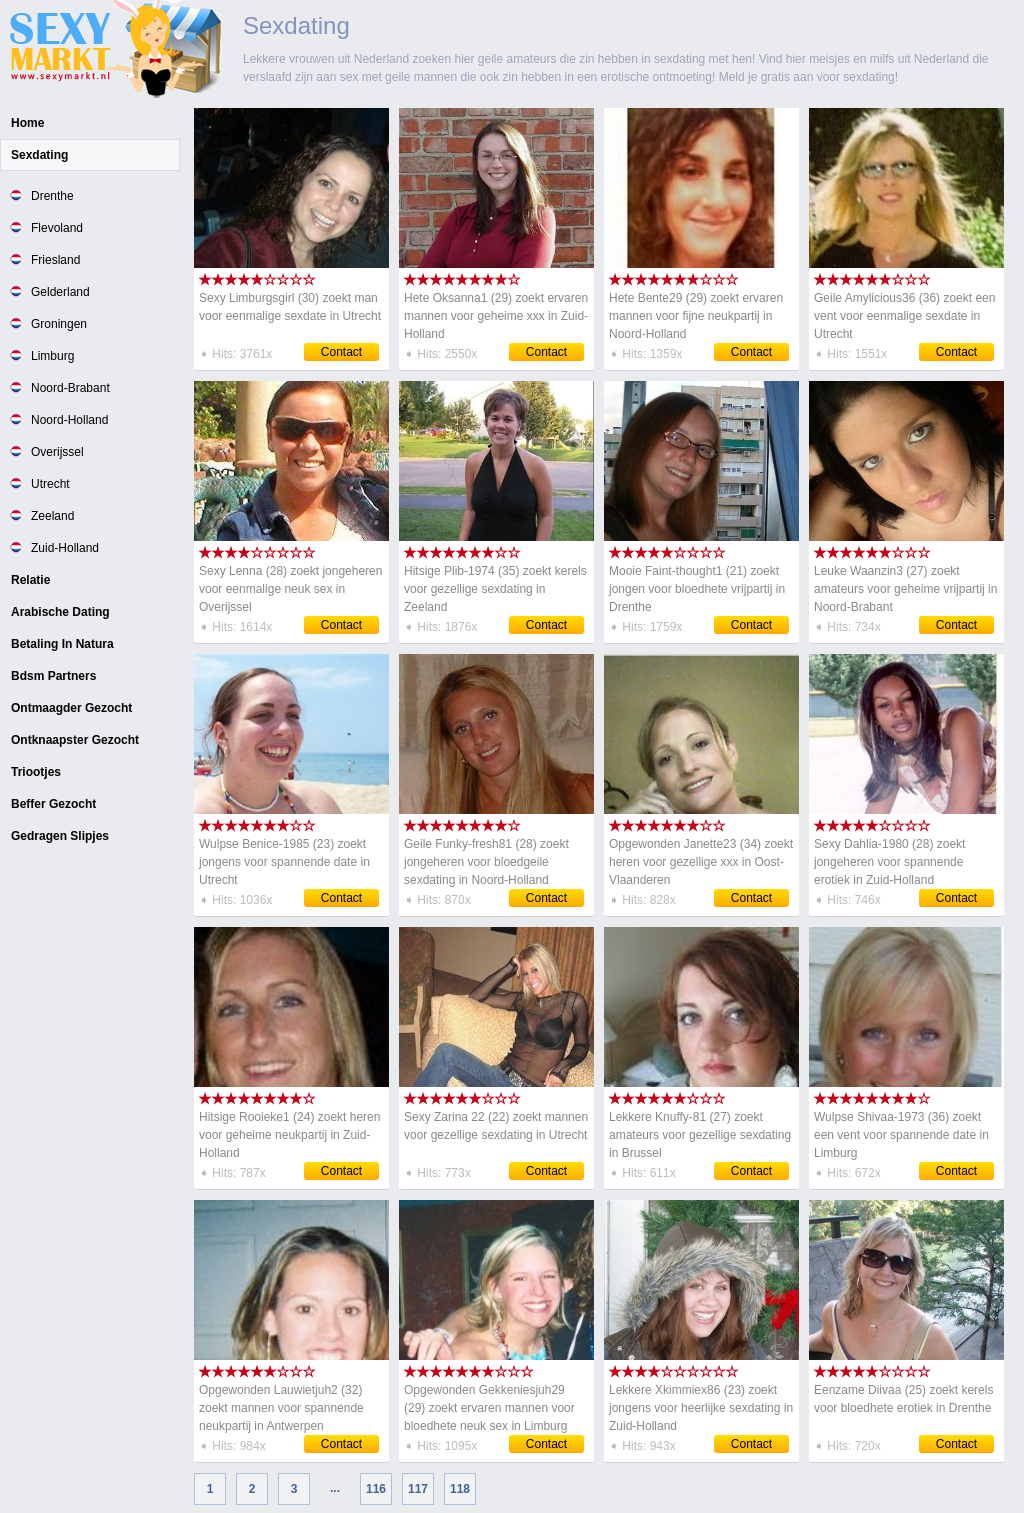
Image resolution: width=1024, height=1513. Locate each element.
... (335, 1488)
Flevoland (57, 228)
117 (418, 1489)
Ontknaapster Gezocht (75, 740)
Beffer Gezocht (53, 804)
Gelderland (60, 292)
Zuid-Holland (65, 548)
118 (460, 1489)
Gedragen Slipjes (60, 836)
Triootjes (36, 772)
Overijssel (57, 452)
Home (27, 123)
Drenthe (52, 196)
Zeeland (52, 516)
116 (376, 1489)
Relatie (30, 580)
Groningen (59, 324)
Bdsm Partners (53, 676)
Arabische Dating (60, 612)
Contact (341, 352)
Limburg (52, 356)
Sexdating (39, 155)
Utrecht (50, 484)
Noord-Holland (69, 420)
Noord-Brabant (70, 388)
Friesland (55, 260)
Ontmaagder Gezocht (71, 708)
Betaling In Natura (62, 644)
